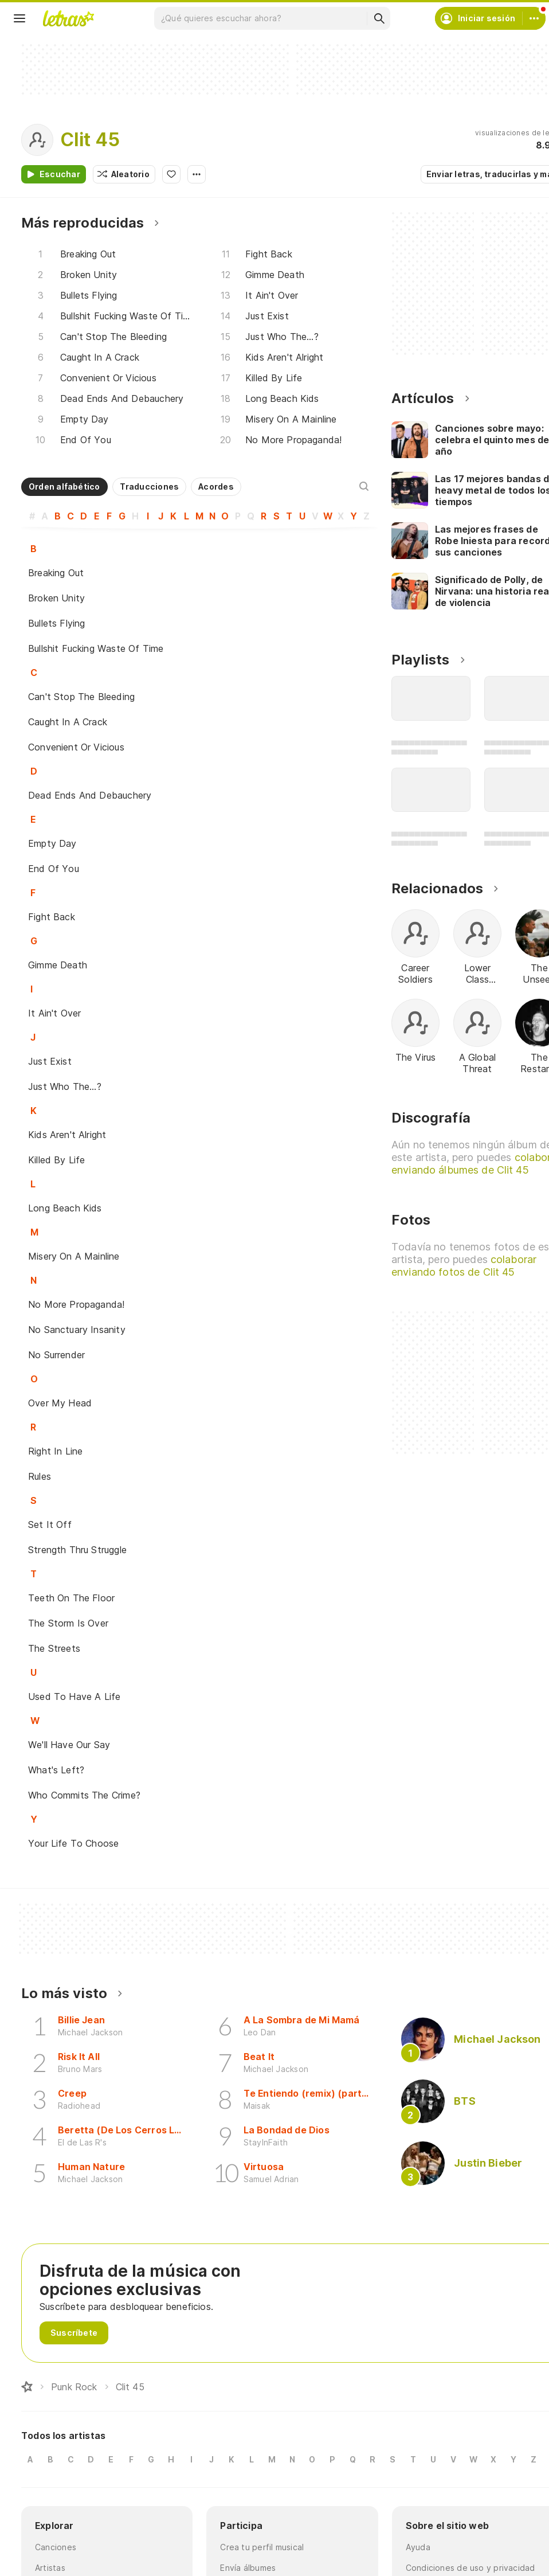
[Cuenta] (534, 18)
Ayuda (418, 2547)
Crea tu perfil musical (262, 2547)
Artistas (50, 2568)
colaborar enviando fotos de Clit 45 (463, 1265)
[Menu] (19, 18)
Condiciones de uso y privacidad (470, 2568)
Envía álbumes (248, 2568)
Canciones (55, 2547)
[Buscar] (378, 18)
